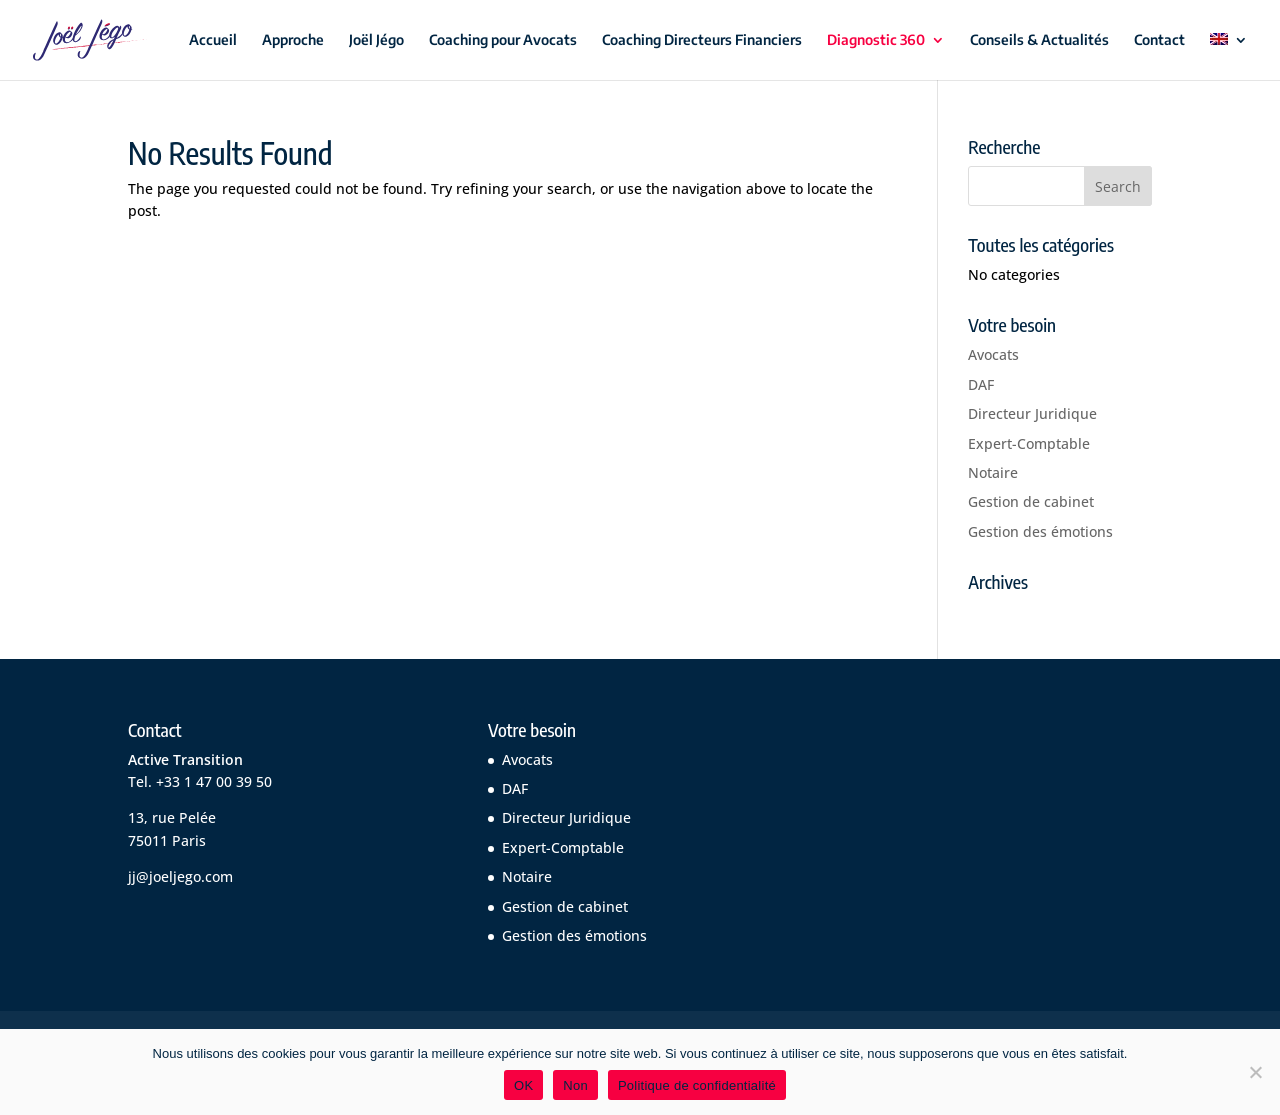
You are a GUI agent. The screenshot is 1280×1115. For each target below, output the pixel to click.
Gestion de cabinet (1031, 501)
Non (575, 1085)
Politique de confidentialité (697, 1085)
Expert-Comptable (1029, 443)
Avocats (993, 354)
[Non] (1255, 1072)
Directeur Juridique (1032, 413)
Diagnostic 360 (876, 40)
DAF (981, 384)
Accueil (213, 40)
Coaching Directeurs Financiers (702, 40)
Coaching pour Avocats (503, 40)
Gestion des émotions (1040, 531)
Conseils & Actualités (1039, 40)
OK (523, 1085)
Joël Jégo (376, 40)
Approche (293, 40)
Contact (1159, 40)
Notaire (993, 472)
